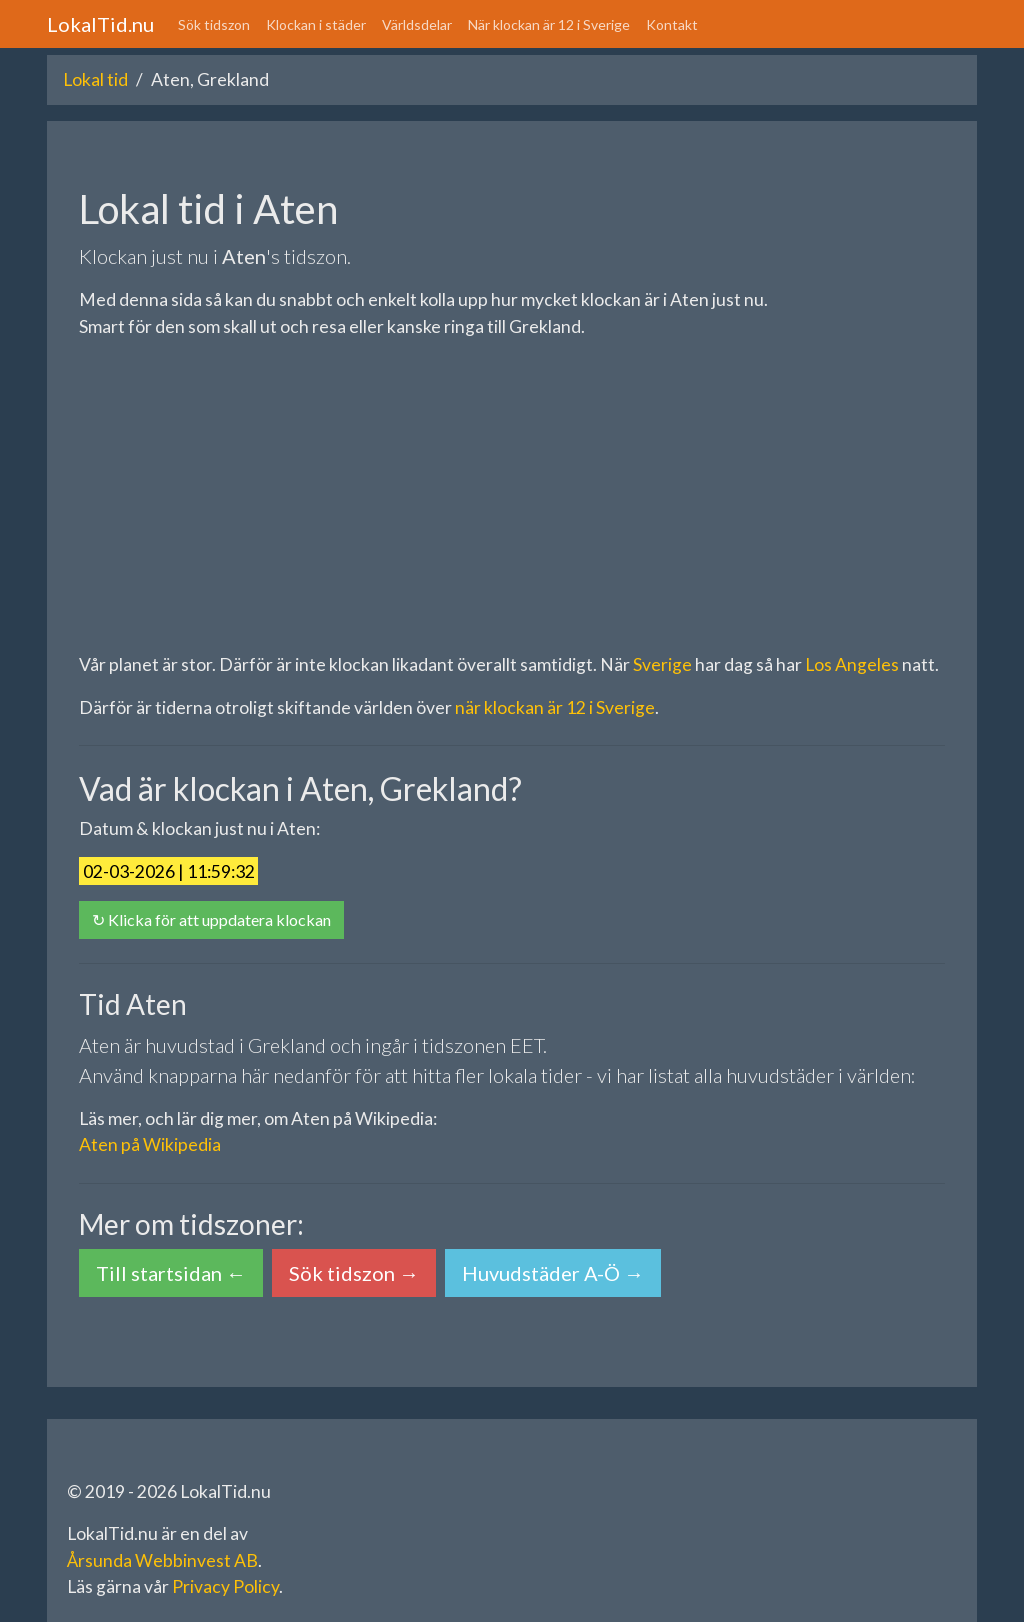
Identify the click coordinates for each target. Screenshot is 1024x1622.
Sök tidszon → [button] (354, 1273)
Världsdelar (417, 24)
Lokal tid (95, 79)
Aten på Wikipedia (150, 1144)
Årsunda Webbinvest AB (162, 1560)
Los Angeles (852, 664)
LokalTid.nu (100, 24)
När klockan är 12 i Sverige (549, 24)
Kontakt (672, 24)
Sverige (662, 664)
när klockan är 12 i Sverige (555, 707)
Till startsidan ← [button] (171, 1273)
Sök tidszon (214, 24)
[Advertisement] (512, 496)
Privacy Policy (225, 1586)
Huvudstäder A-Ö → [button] (553, 1273)
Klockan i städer (316, 24)
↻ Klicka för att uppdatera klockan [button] (211, 919)
